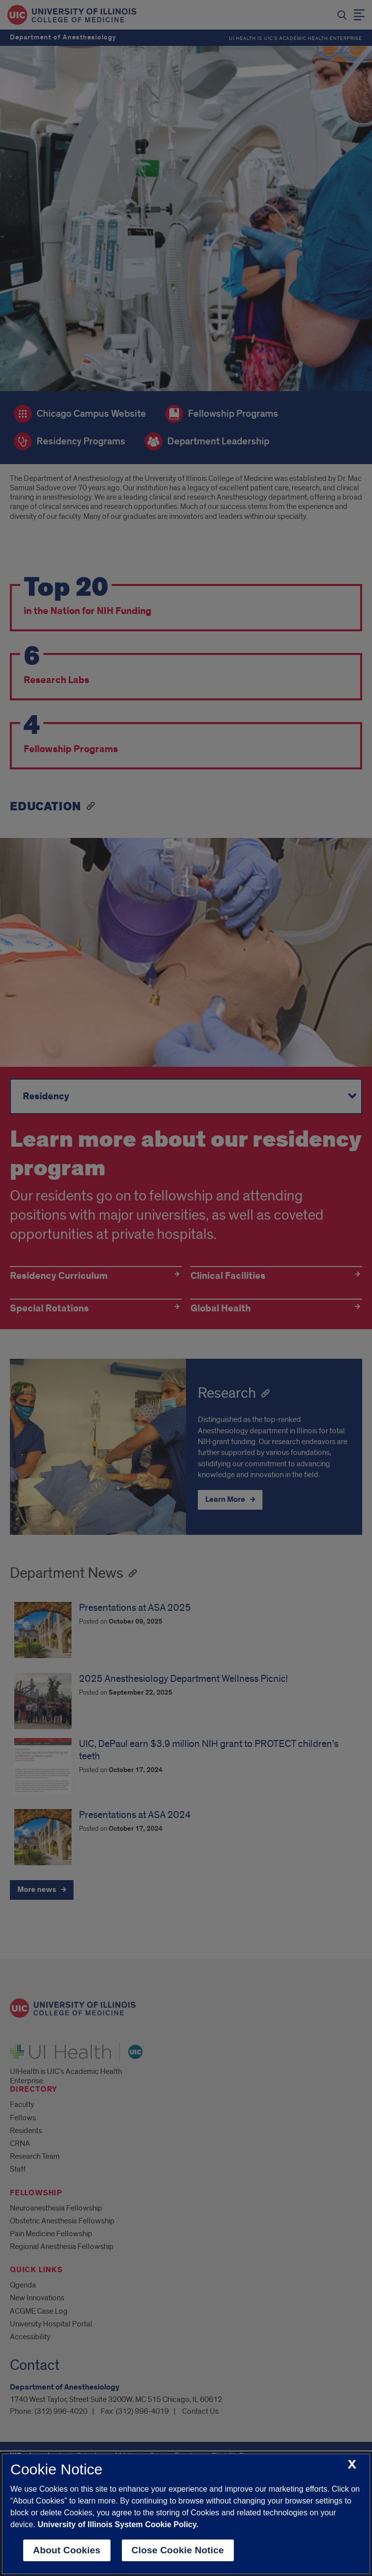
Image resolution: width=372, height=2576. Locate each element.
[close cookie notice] (352, 2464)
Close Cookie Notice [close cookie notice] (178, 2550)
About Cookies (67, 2550)
